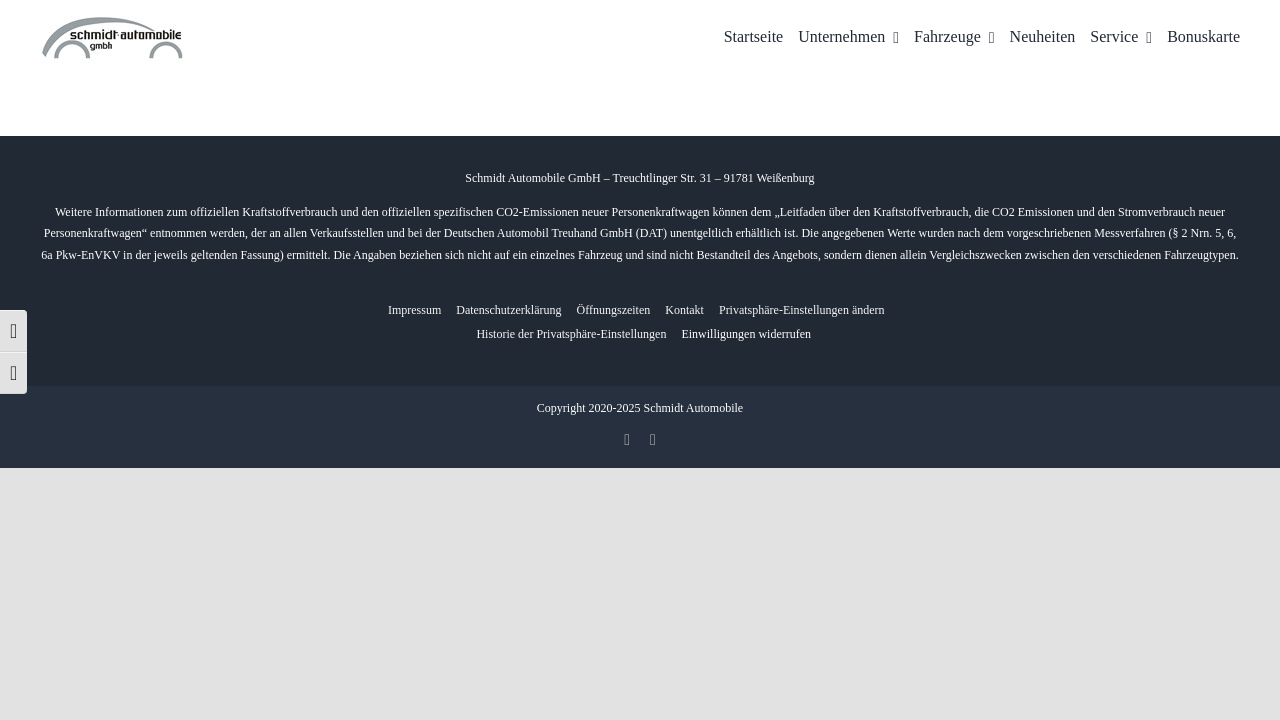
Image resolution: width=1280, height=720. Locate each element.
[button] (802, 310)
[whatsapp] (653, 440)
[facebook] (627, 440)
